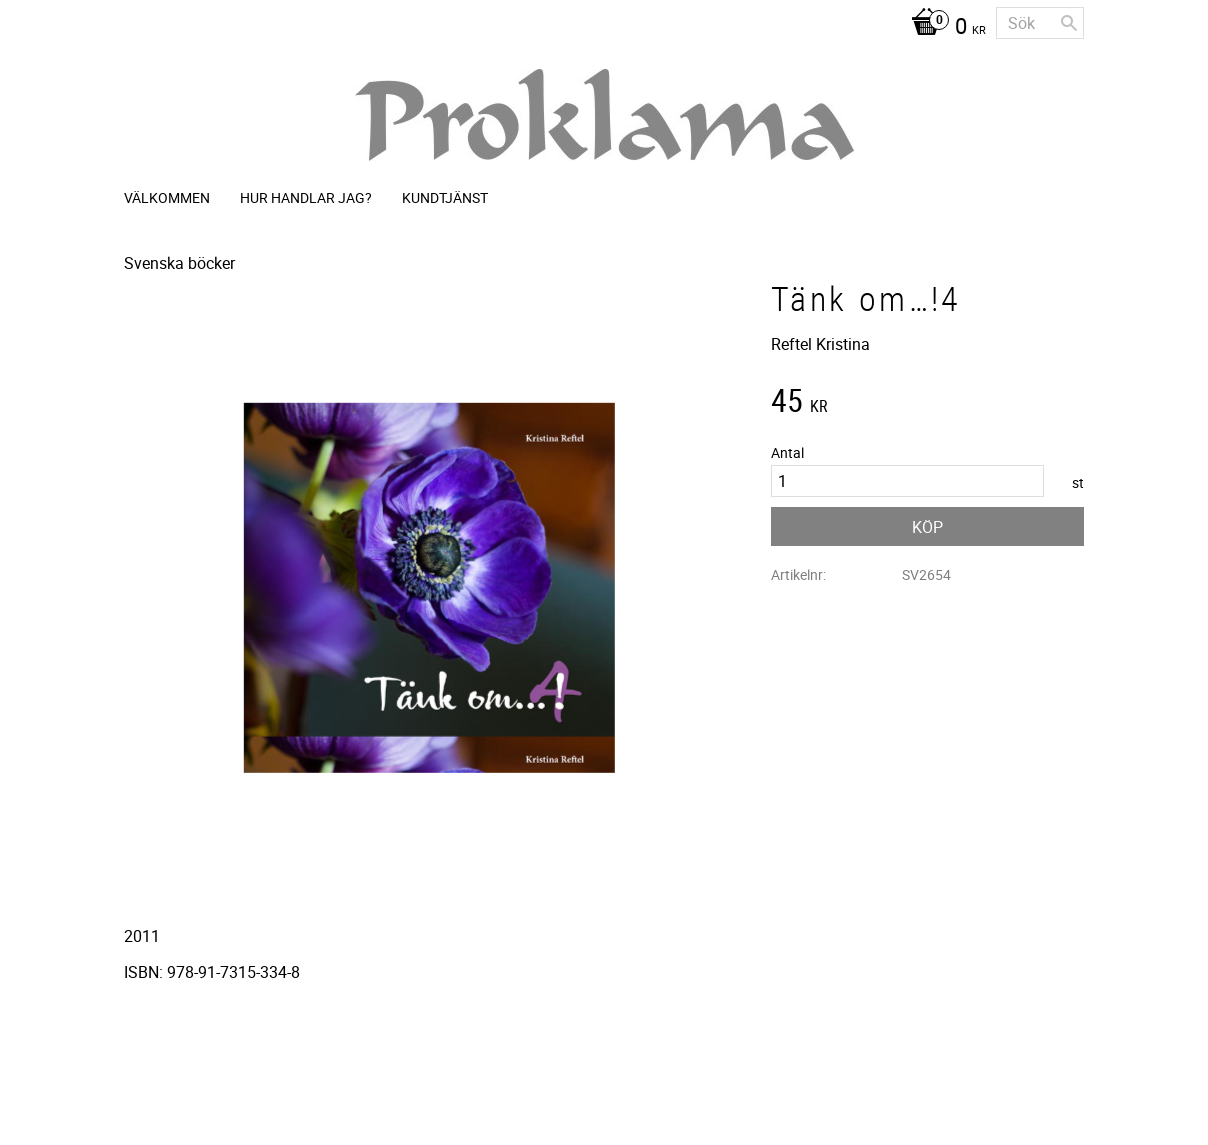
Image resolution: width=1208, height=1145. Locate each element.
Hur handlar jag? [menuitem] (306, 197)
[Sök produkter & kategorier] (1040, 23)
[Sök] (1069, 23)
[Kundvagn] (943, 28)
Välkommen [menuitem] (167, 197)
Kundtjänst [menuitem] (445, 197)
